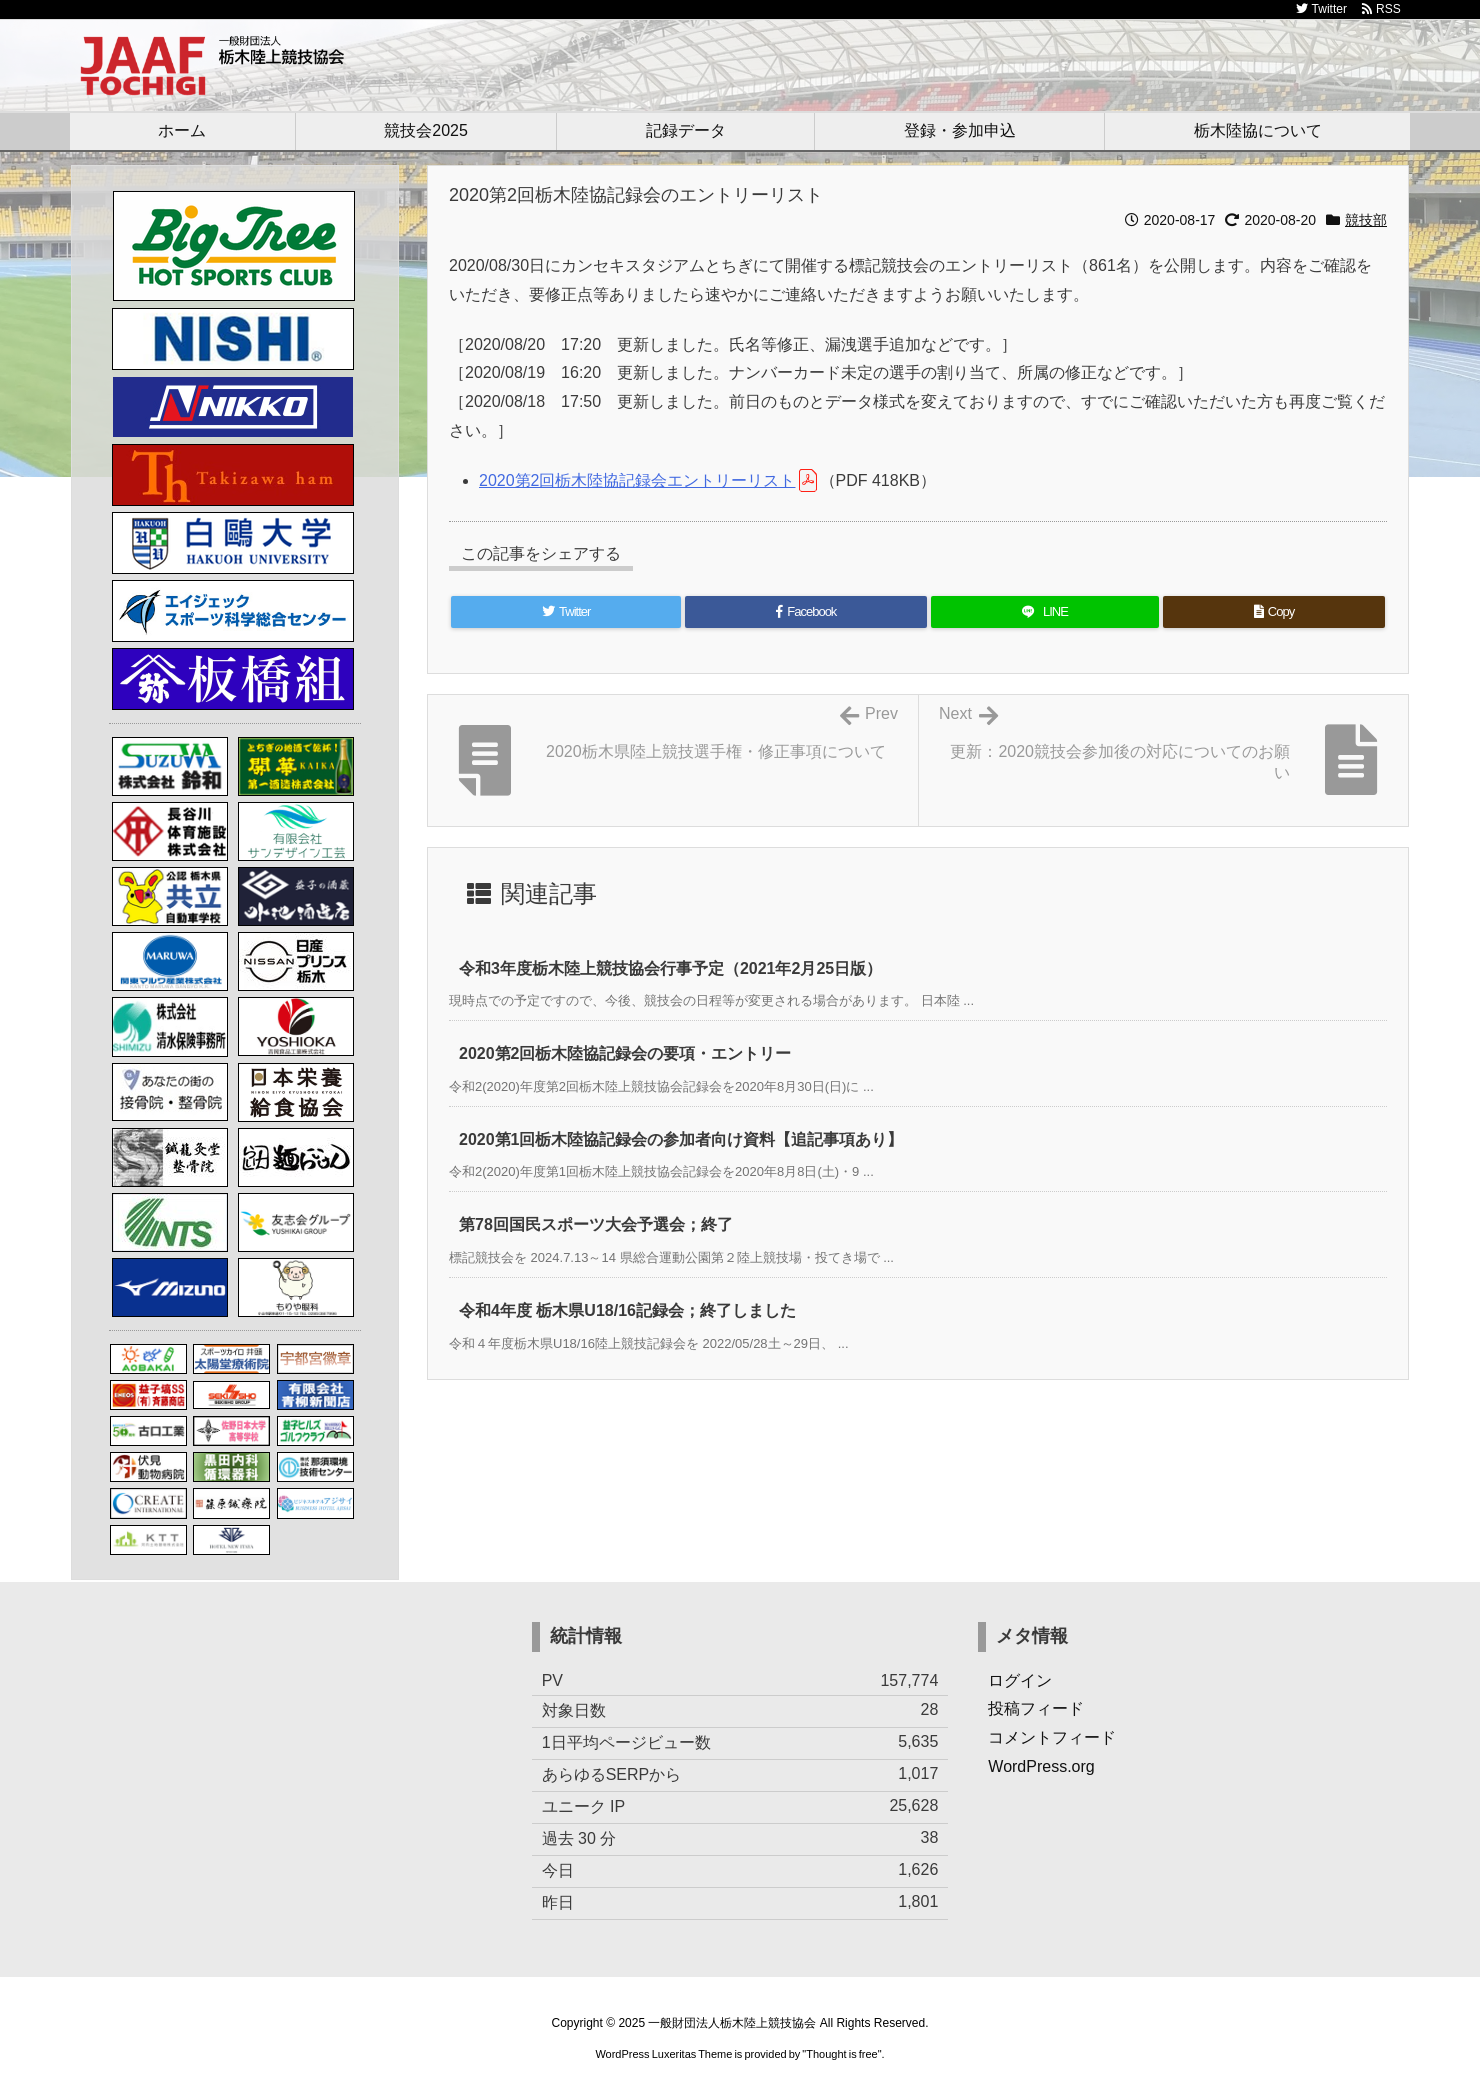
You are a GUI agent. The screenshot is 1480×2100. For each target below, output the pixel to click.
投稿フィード (1036, 1708)
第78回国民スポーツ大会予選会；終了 (596, 1224)
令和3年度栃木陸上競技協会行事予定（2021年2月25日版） (670, 968)
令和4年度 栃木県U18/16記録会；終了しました (627, 1310)
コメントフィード (1052, 1737)
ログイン (1020, 1680)
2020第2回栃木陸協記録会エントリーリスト (637, 480)
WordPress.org (1041, 1766)
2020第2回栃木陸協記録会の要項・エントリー (625, 1053)
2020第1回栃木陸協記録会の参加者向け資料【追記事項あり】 (681, 1139)
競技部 (1366, 220)
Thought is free (841, 2054)
